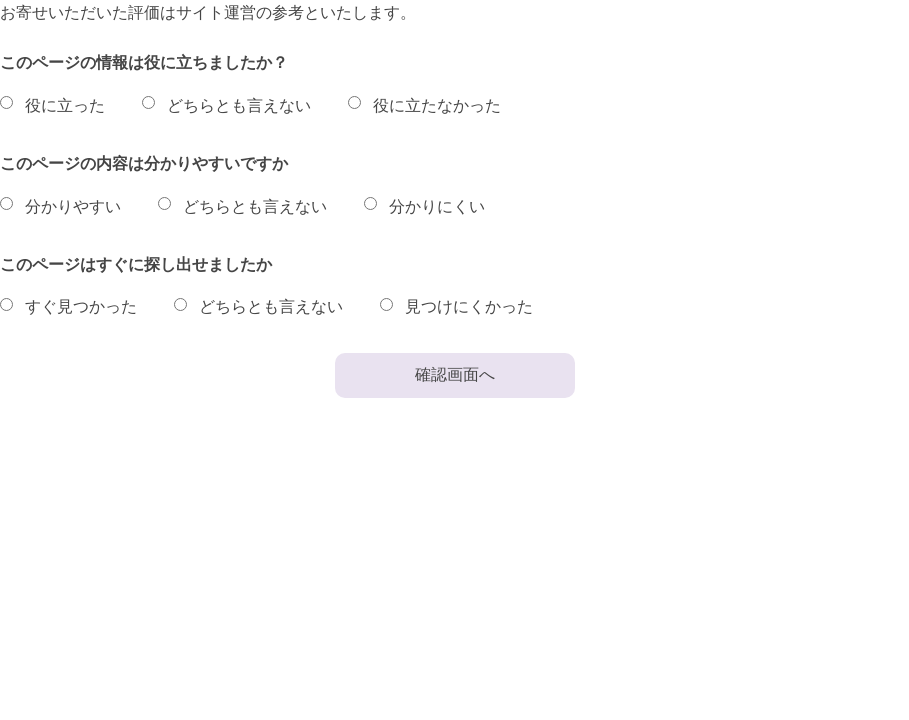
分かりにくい (437, 206)
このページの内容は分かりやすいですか (144, 163)
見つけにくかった (469, 306)
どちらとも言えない (239, 105)
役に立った (65, 105)
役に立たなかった (437, 105)
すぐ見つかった (81, 306)
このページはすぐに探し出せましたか (136, 264)
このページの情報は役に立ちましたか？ (144, 62)
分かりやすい (73, 206)
